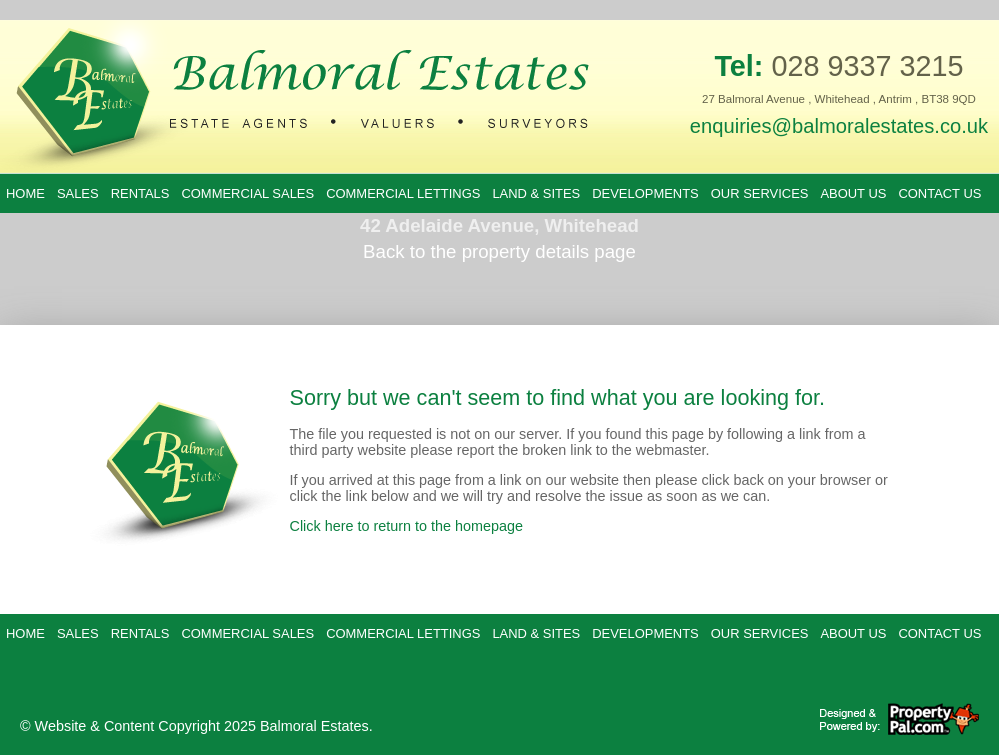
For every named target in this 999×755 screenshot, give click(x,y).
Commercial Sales (247, 193)
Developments (645, 193)
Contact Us (939, 193)
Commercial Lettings (403, 193)
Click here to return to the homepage (407, 526)
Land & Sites (536, 193)
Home (25, 193)
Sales (78, 193)
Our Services (760, 193)
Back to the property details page (499, 251)
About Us (853, 193)
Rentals (140, 193)
